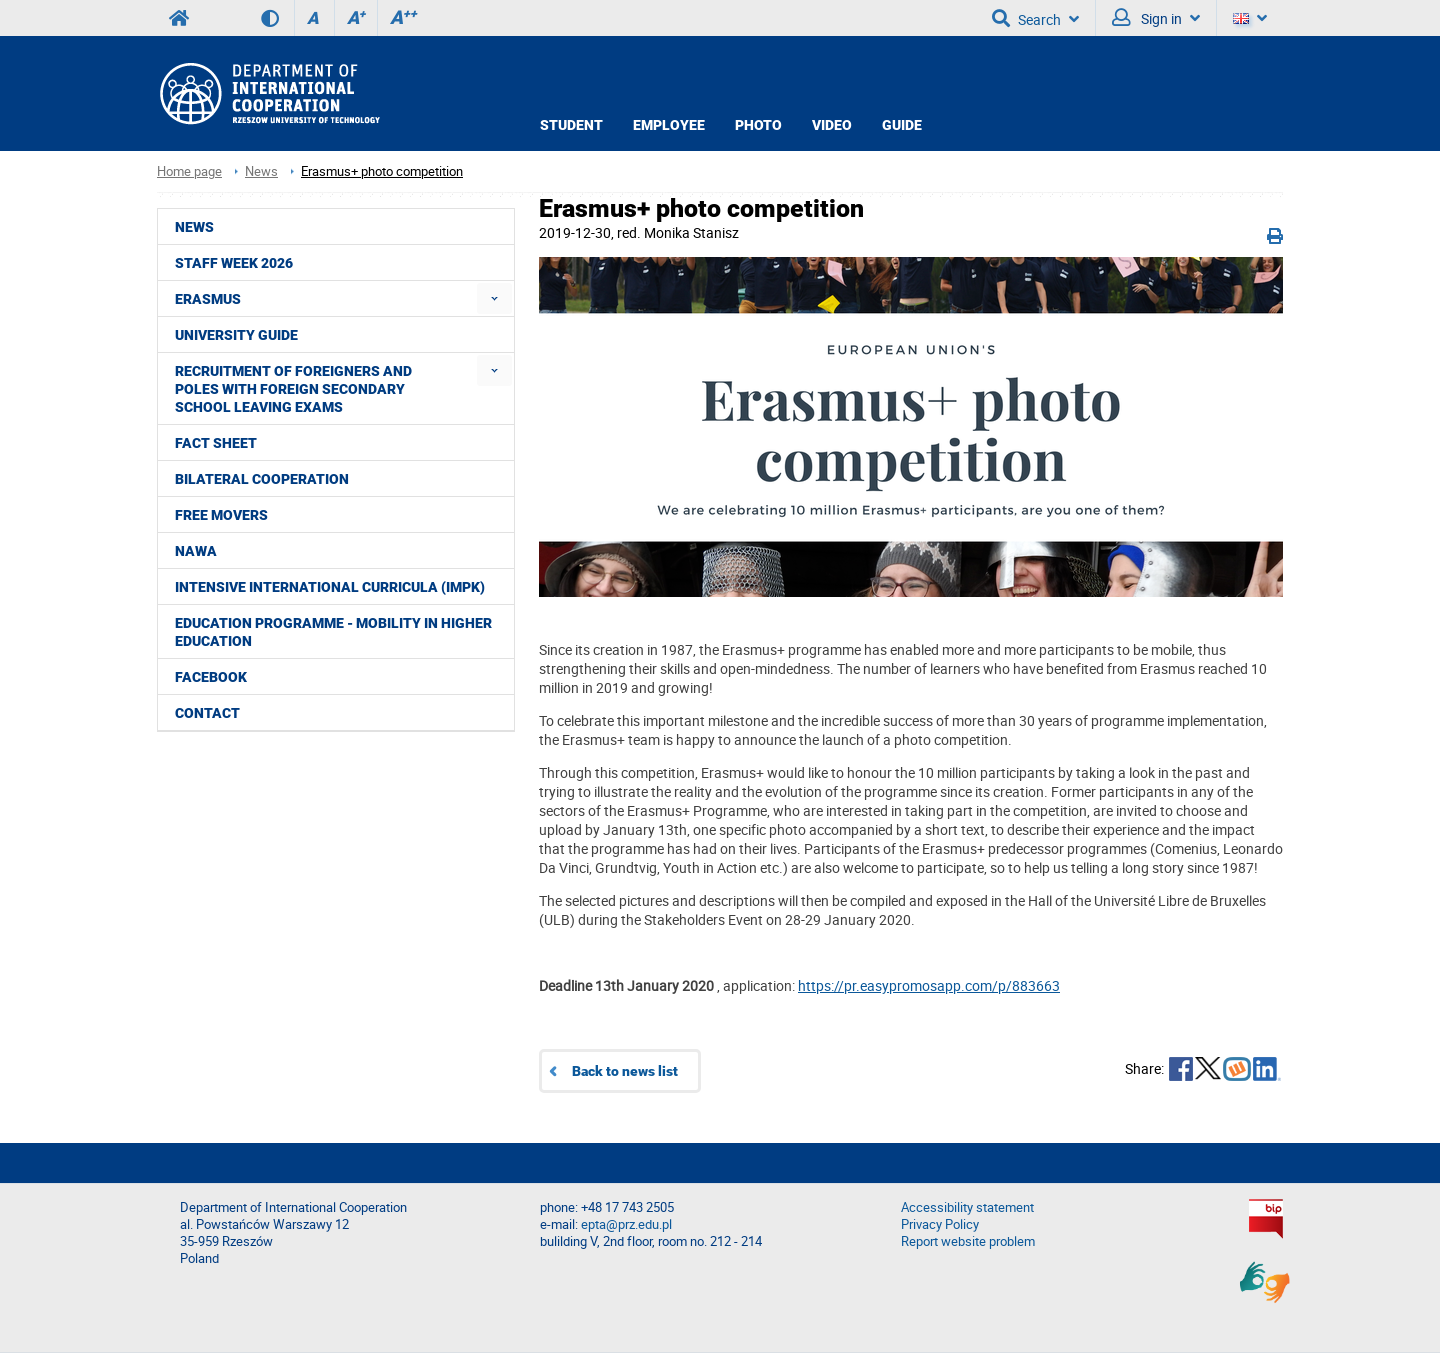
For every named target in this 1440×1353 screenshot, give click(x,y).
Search (1035, 18)
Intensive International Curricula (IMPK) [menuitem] (330, 587)
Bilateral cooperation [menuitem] (262, 479)
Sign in (1156, 18)
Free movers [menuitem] (221, 515)
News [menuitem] (194, 227)
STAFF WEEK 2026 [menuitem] (234, 263)
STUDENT (571, 125)
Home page (189, 171)
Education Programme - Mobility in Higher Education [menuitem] (333, 632)
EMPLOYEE (669, 125)
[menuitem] (494, 298)
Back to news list (625, 1071)
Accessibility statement (967, 1207)
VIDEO (832, 125)
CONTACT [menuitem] (207, 713)
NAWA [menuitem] (196, 551)
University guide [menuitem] (236, 335)
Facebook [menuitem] (211, 677)
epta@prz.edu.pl (626, 1224)
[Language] (1250, 18)
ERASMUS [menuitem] (208, 299)
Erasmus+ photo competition (382, 171)
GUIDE (902, 125)
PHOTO (758, 125)
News (261, 171)
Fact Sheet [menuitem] (216, 443)
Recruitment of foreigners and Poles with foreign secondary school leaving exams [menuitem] (293, 389)
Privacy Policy (940, 1224)
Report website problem (968, 1241)
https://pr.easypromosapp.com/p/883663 (929, 985)
